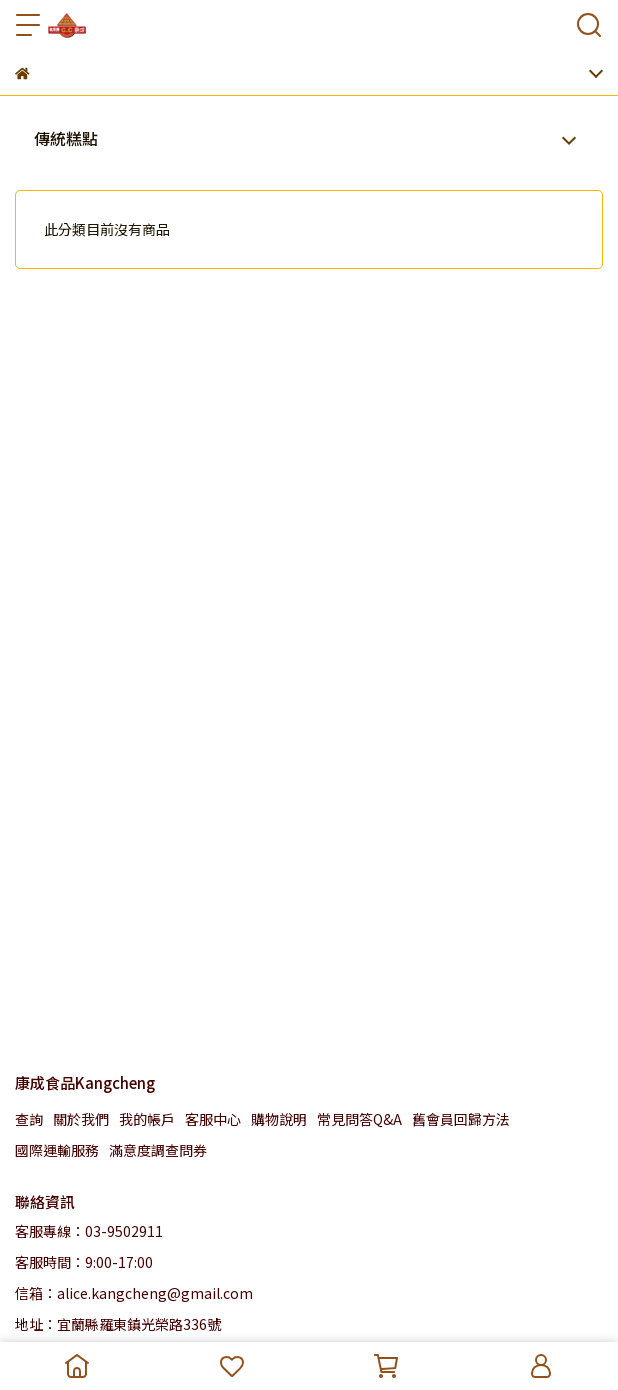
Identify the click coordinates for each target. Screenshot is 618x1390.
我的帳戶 (147, 1119)
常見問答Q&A (359, 1119)
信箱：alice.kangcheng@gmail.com (134, 1293)
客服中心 (213, 1119)
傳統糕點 (66, 138)
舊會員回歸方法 (461, 1119)
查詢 (29, 1119)
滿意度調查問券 (158, 1150)
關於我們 (81, 1119)
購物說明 (279, 1119)
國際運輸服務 (57, 1150)
